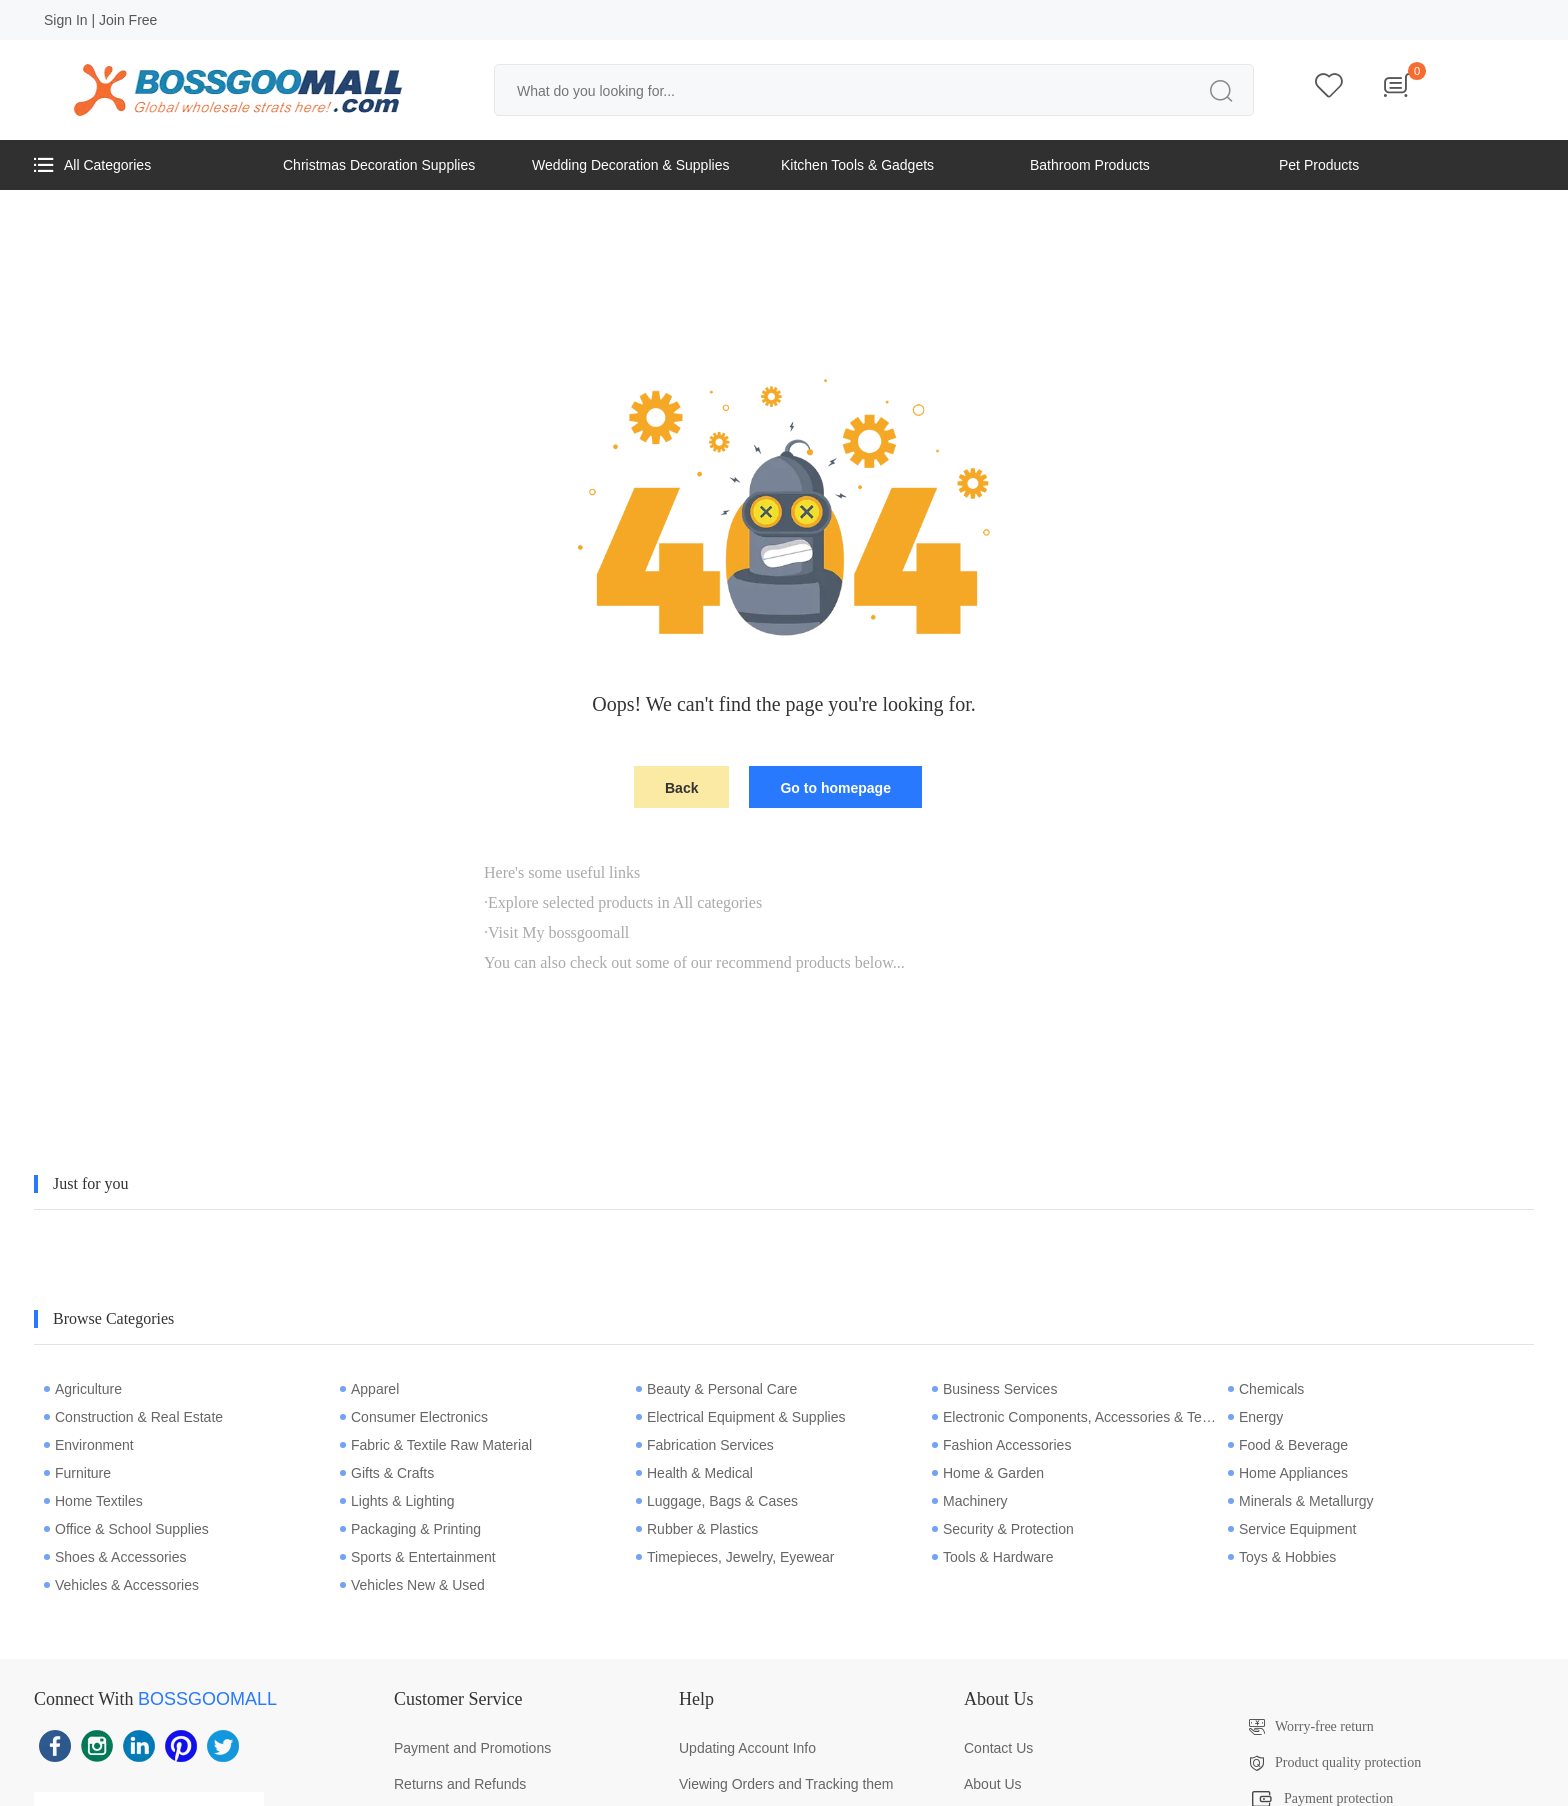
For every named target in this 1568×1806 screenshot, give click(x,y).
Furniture (77, 1473)
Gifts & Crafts (387, 1473)
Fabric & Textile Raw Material (436, 1445)
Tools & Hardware (993, 1557)
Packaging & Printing (410, 1529)
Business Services (994, 1389)
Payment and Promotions (472, 1748)
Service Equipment (1292, 1529)
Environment (89, 1445)
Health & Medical (694, 1473)
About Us (993, 1784)
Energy (1255, 1417)
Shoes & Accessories (115, 1557)
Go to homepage (835, 788)
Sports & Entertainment (418, 1557)
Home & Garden (988, 1473)
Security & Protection (1003, 1529)
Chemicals (1266, 1389)
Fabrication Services (705, 1445)
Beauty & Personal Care (716, 1389)
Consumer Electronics (414, 1417)
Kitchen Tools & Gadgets (857, 165)
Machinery (970, 1501)
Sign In (66, 20)
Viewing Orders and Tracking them (786, 1784)
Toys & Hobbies (1282, 1557)
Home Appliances (1288, 1473)
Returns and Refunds (460, 1784)
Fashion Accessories (1001, 1445)
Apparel (369, 1389)
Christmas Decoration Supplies (379, 165)
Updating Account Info (747, 1748)
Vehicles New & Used (412, 1585)
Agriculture (83, 1389)
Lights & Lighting (397, 1501)
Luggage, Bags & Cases (717, 1501)
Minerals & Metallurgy (1301, 1501)
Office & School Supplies (126, 1529)
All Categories (92, 165)
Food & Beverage (1288, 1445)
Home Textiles (93, 1501)
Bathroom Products (1090, 165)
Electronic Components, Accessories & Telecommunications (1075, 1417)
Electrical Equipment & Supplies (740, 1417)
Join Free (128, 20)
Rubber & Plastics (697, 1529)
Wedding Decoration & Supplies (630, 165)
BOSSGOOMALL (207, 1699)
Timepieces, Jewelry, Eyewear (735, 1557)
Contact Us (998, 1748)
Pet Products (1319, 165)
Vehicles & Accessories (121, 1585)
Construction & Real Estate (133, 1417)
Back (681, 788)
